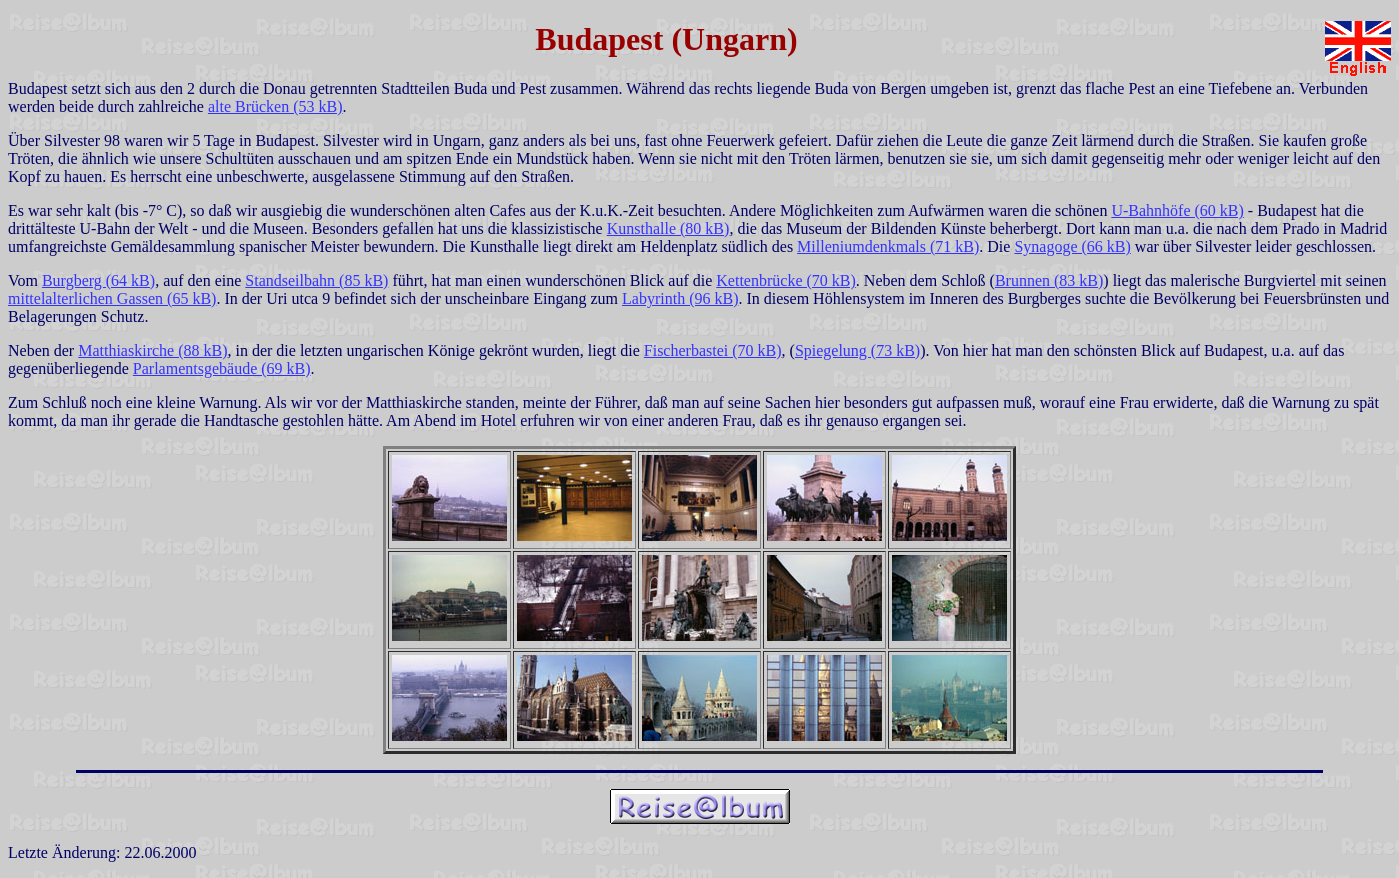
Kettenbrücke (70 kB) (786, 280)
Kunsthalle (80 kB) (668, 228)
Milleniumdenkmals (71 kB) (888, 246)
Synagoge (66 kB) (1072, 246)
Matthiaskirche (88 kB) (152, 350)
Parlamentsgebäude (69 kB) (222, 368)
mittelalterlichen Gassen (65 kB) (112, 298)
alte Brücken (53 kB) (275, 106)
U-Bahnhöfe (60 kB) (1177, 210)
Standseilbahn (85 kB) (316, 280)
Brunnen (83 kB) (1049, 280)
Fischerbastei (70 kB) (713, 350)
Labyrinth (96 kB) (680, 298)
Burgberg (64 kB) (98, 280)
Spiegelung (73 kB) (857, 350)
